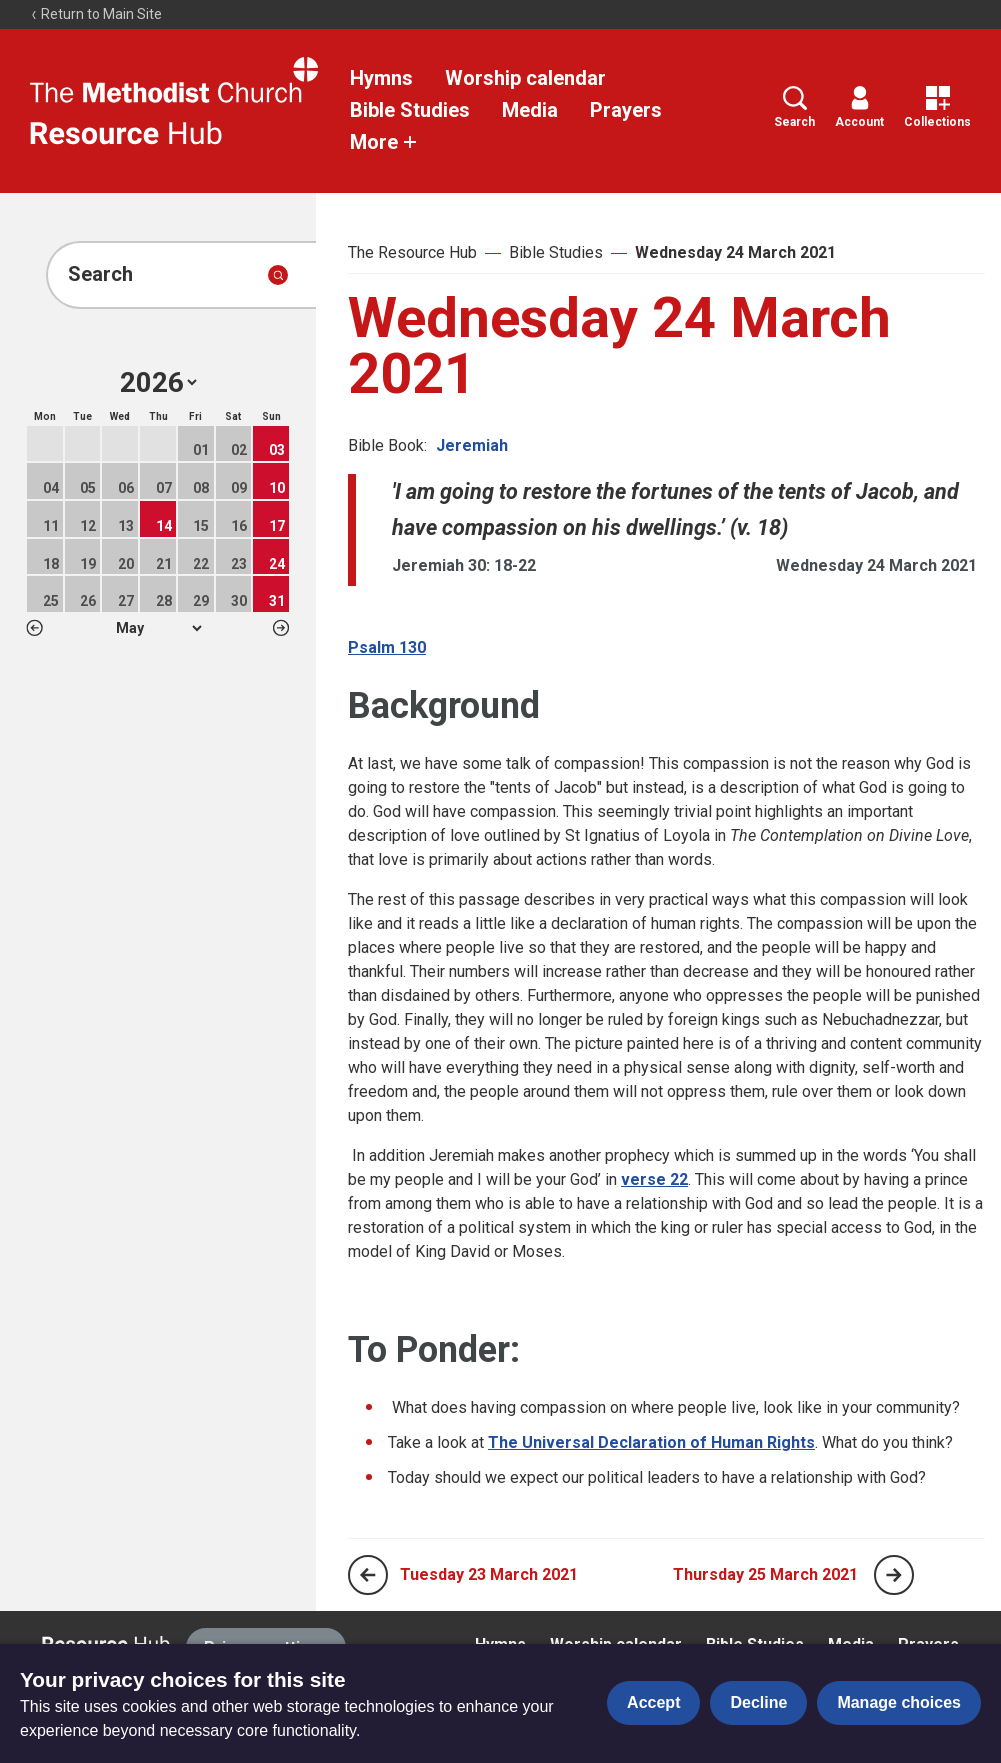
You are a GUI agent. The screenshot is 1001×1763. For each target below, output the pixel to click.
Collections (937, 107)
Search (794, 107)
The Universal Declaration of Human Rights (651, 1442)
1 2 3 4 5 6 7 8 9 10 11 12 (158, 628)
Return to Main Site (96, 14)
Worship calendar (525, 78)
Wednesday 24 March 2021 (735, 252)
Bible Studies (410, 110)
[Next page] (894, 1575)
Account (859, 107)
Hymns (381, 78)
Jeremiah (472, 445)
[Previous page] (368, 1575)
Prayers (626, 110)
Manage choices (899, 1702)
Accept (653, 1702)
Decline (758, 1702)
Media (530, 110)
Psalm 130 (387, 647)
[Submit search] (278, 275)
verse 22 (654, 1179)
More (384, 142)
